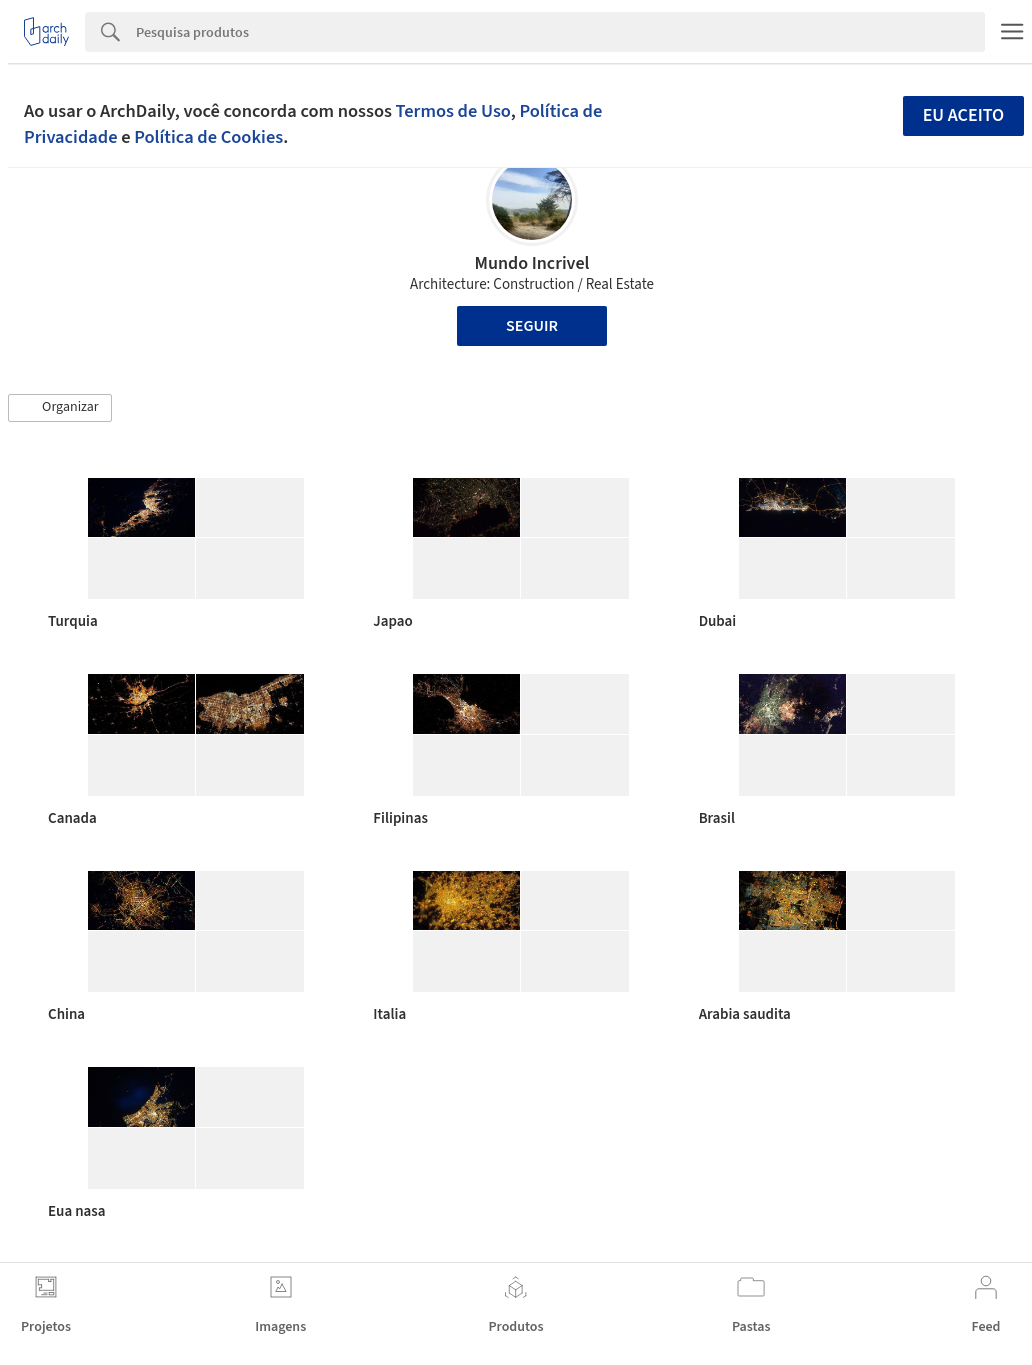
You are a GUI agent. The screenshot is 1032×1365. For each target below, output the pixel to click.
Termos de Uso (453, 111)
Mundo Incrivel (532, 263)
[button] (60, 408)
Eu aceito (964, 115)
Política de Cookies (208, 137)
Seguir (532, 326)
